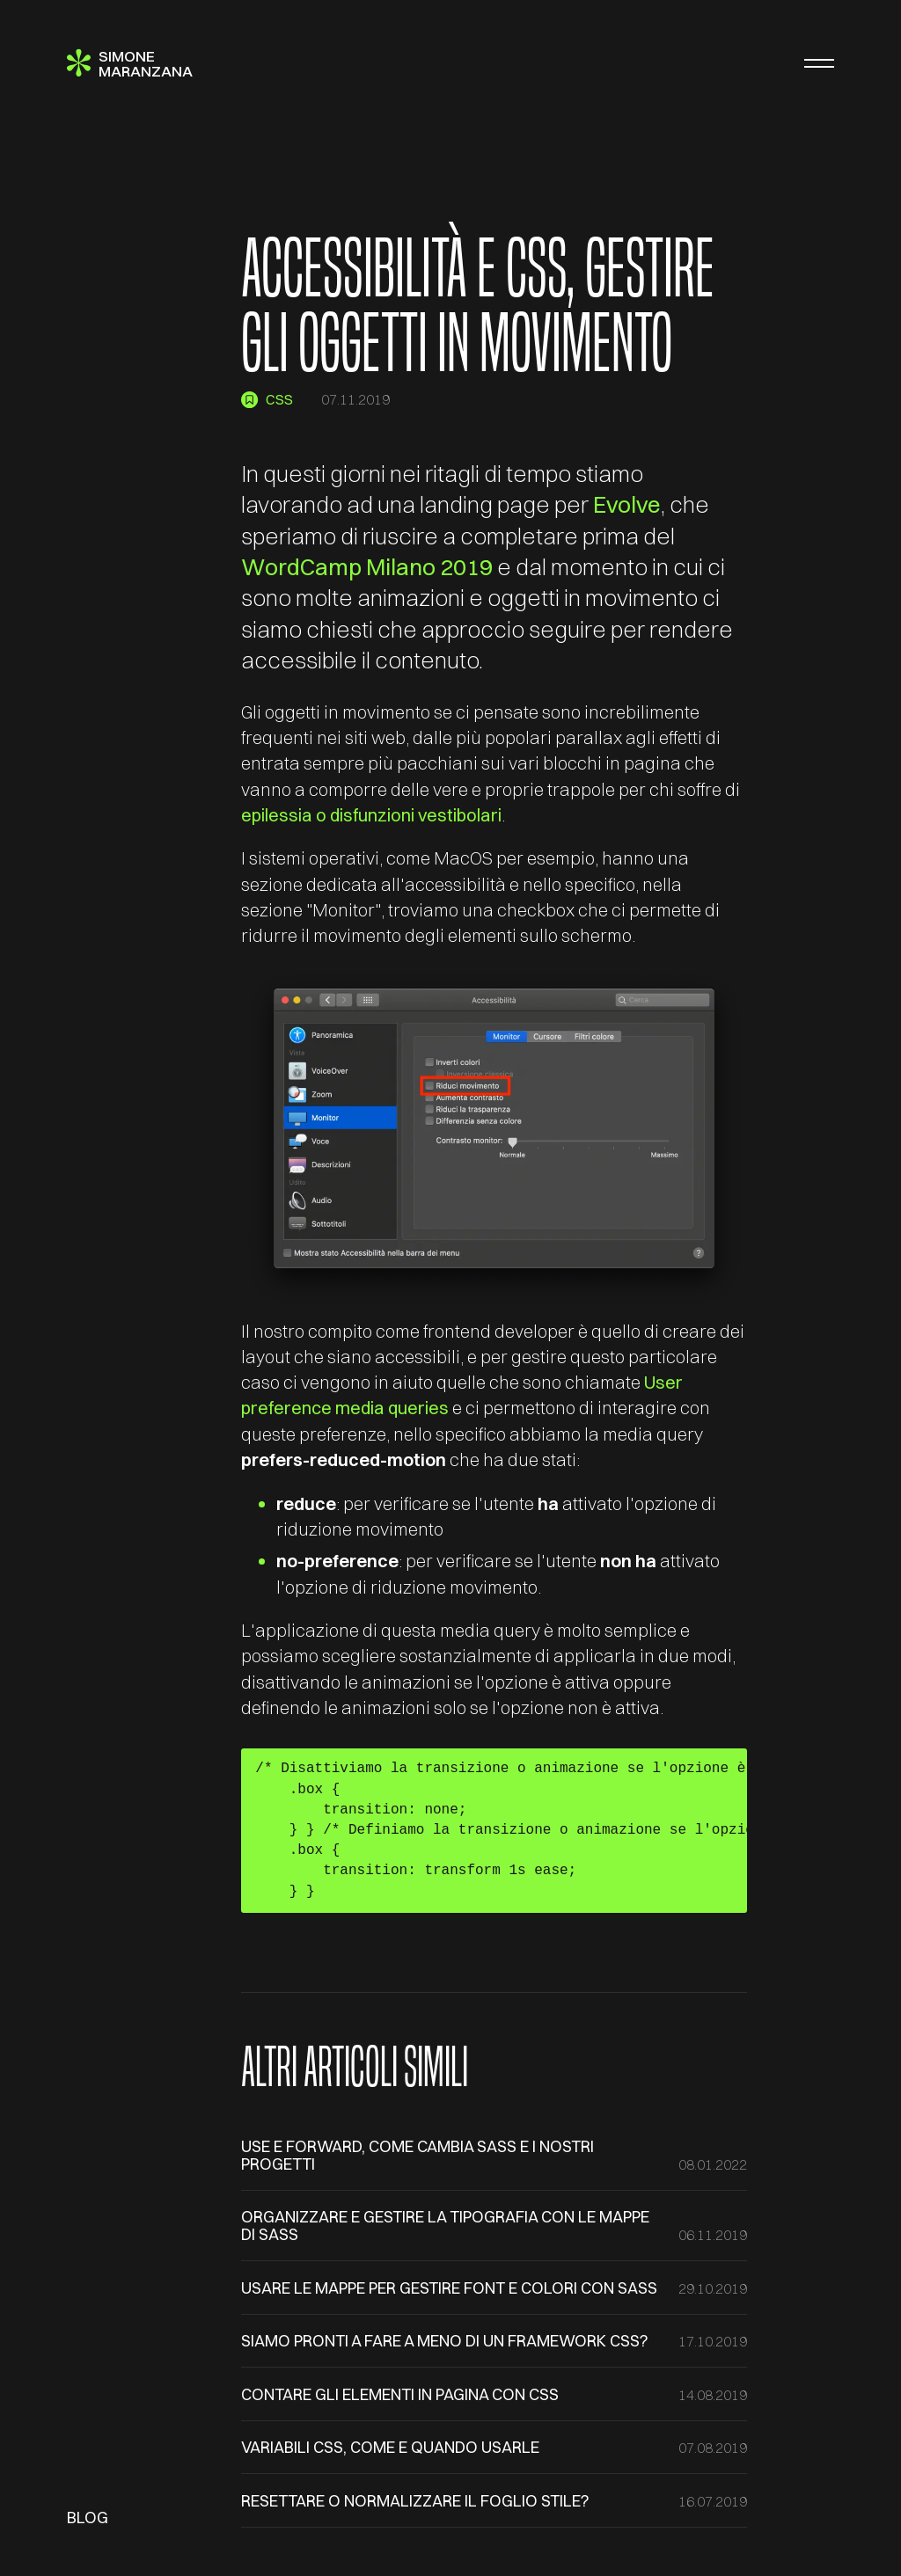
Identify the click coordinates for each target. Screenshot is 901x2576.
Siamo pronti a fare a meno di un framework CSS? (444, 2341)
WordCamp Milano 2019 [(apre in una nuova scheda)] (367, 566)
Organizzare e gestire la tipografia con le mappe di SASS (445, 2225)
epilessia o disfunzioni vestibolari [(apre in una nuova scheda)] (371, 815)
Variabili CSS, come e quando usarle (390, 2447)
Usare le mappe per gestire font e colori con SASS (449, 2288)
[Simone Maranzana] (130, 63)
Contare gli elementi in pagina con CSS (400, 2394)
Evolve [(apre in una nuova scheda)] (627, 504)
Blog (87, 2518)
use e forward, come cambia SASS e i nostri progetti (417, 2155)
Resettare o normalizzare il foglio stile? (415, 2501)
